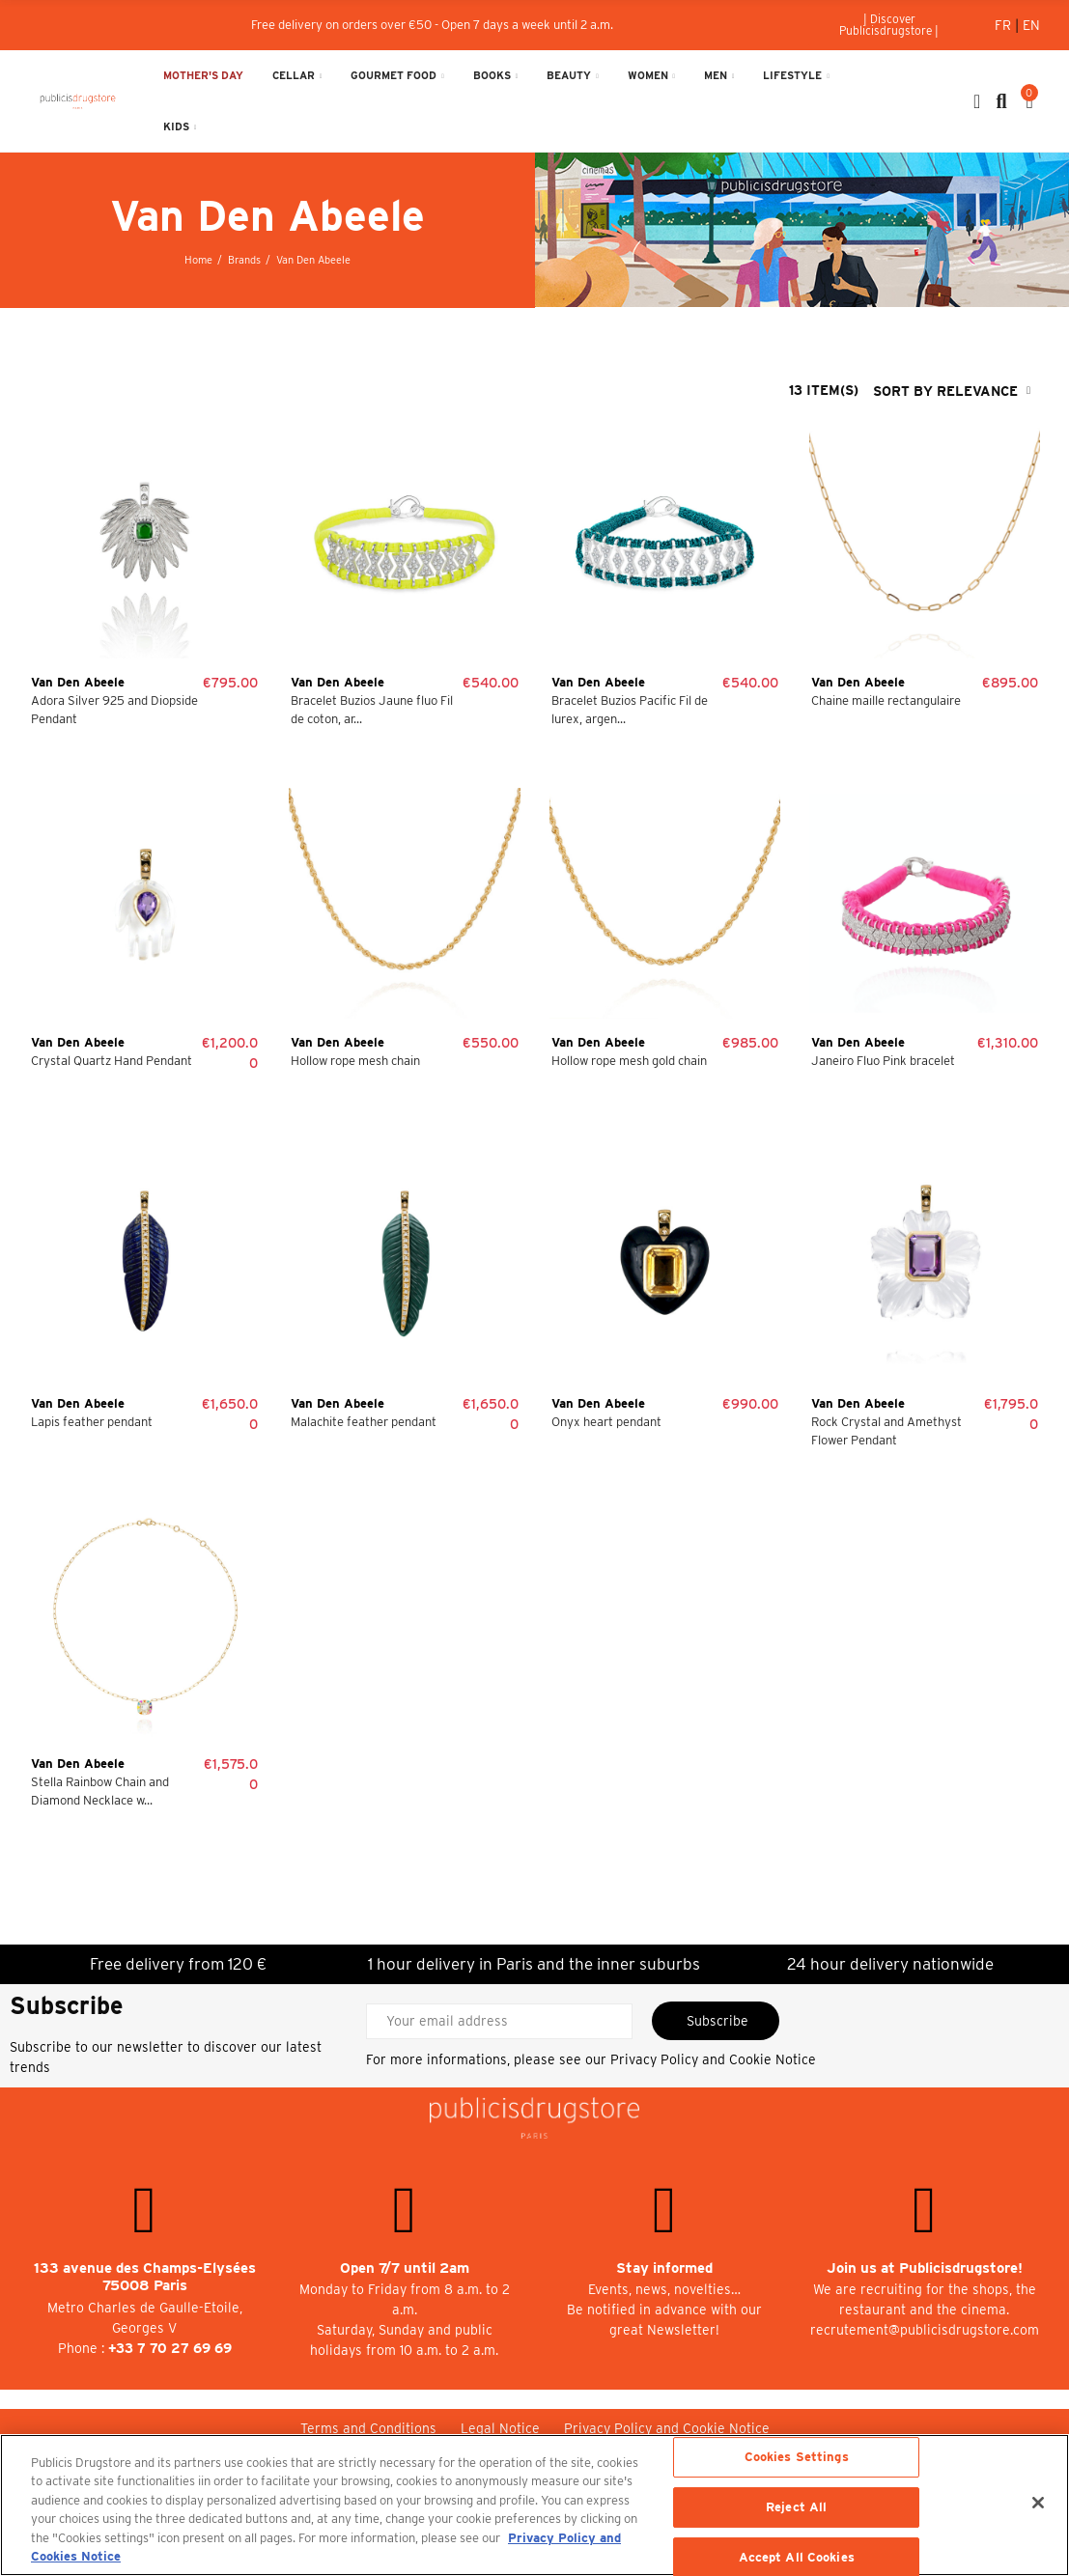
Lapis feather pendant (92, 1421)
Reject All (796, 2507)
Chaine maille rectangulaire (886, 700)
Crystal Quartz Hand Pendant (111, 1060)
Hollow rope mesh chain (355, 1060)
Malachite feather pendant (363, 1421)
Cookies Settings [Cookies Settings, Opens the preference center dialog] (797, 2457)
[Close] (1038, 2502)
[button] (889, 25)
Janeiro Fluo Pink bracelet (883, 1060)
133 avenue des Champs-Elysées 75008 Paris (145, 2277)
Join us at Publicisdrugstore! (925, 2268)
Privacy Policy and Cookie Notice (713, 2059)
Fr (1005, 25)
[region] (534, 2505)
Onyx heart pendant (606, 1421)
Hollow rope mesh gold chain (629, 1060)
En (1031, 25)
